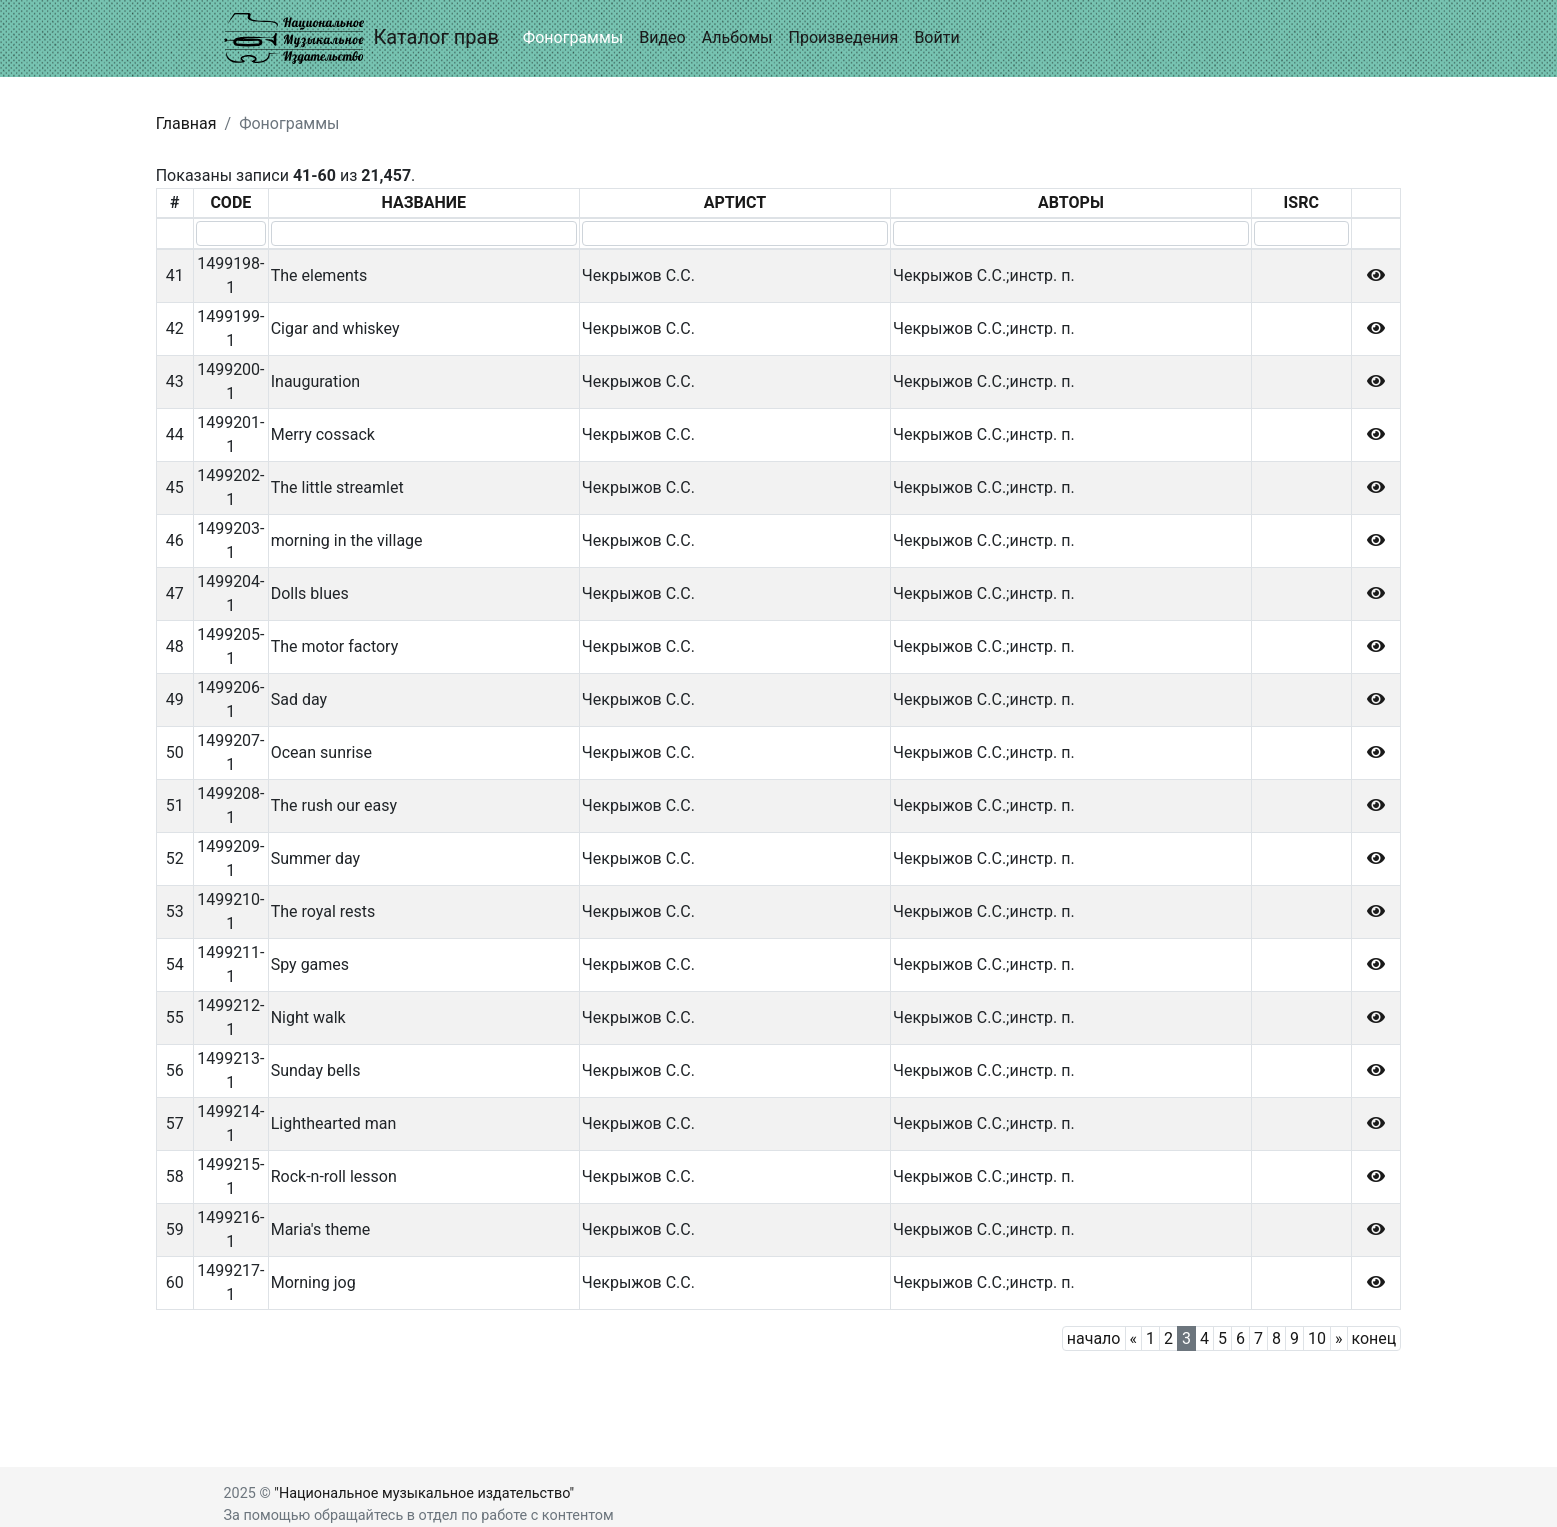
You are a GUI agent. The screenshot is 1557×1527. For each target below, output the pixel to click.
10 (1317, 1338)
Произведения (843, 37)
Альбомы (737, 37)
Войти (936, 37)
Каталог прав (361, 38)
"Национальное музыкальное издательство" (424, 1493)
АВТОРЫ (1071, 202)
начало (1094, 1338)
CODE (230, 202)
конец (1374, 1338)
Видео (662, 37)
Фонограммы (573, 37)
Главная (186, 123)
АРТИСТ (735, 202)
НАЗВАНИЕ (424, 202)
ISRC (1301, 202)
